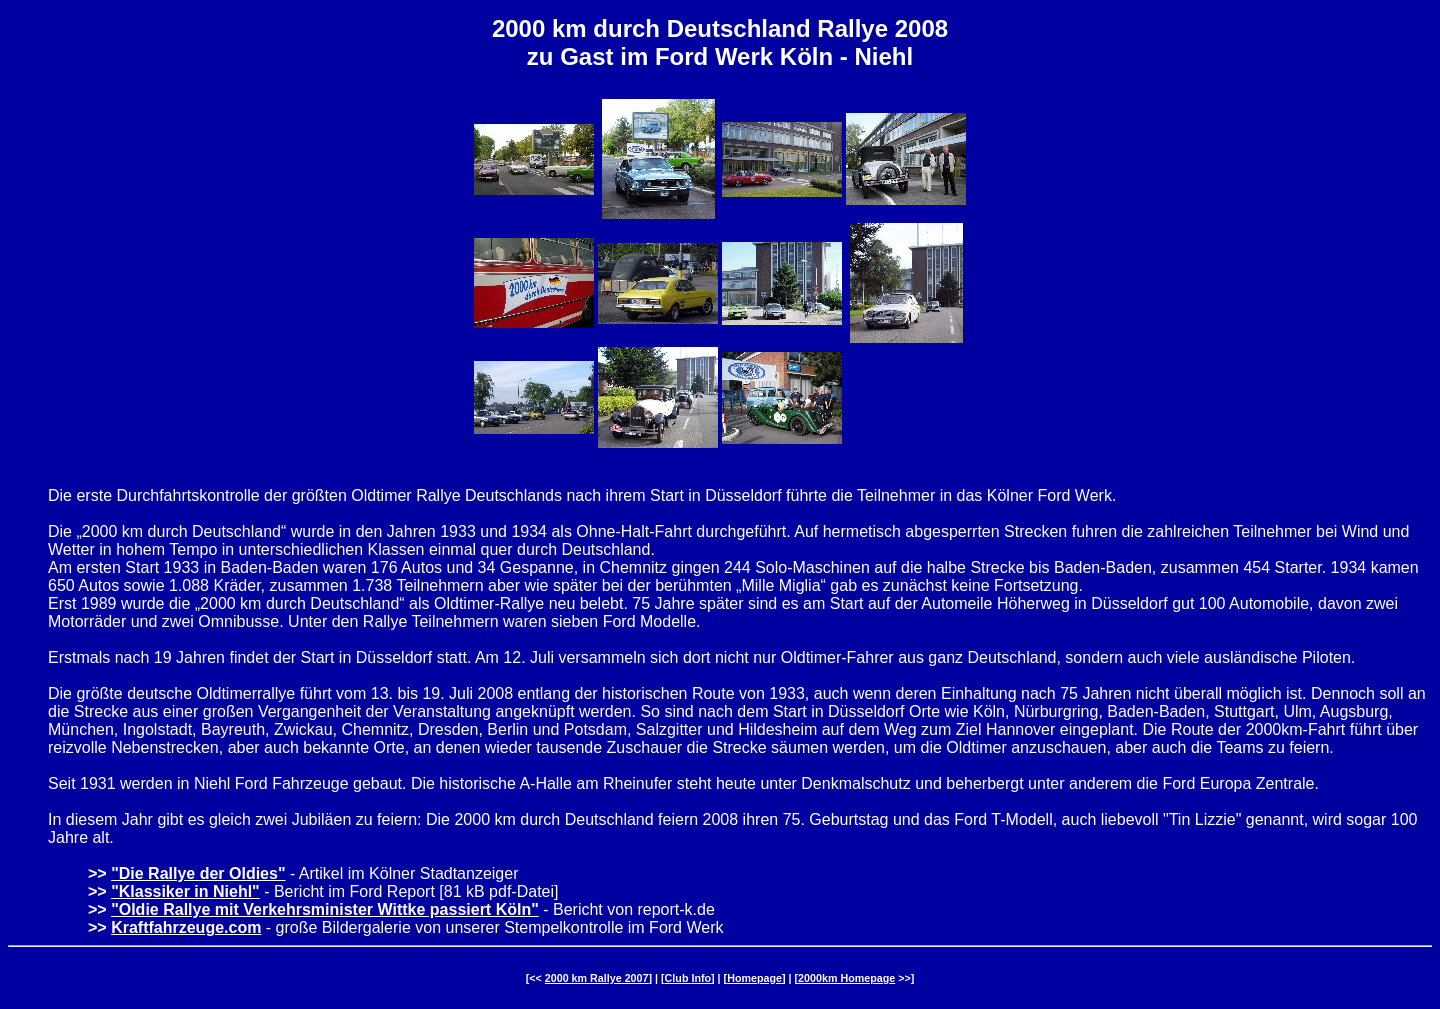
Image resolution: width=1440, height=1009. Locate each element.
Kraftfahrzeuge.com (186, 927)
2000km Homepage (846, 978)
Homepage (754, 978)
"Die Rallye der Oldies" (198, 873)
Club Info (688, 978)
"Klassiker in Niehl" (185, 891)
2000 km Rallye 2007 (597, 978)
